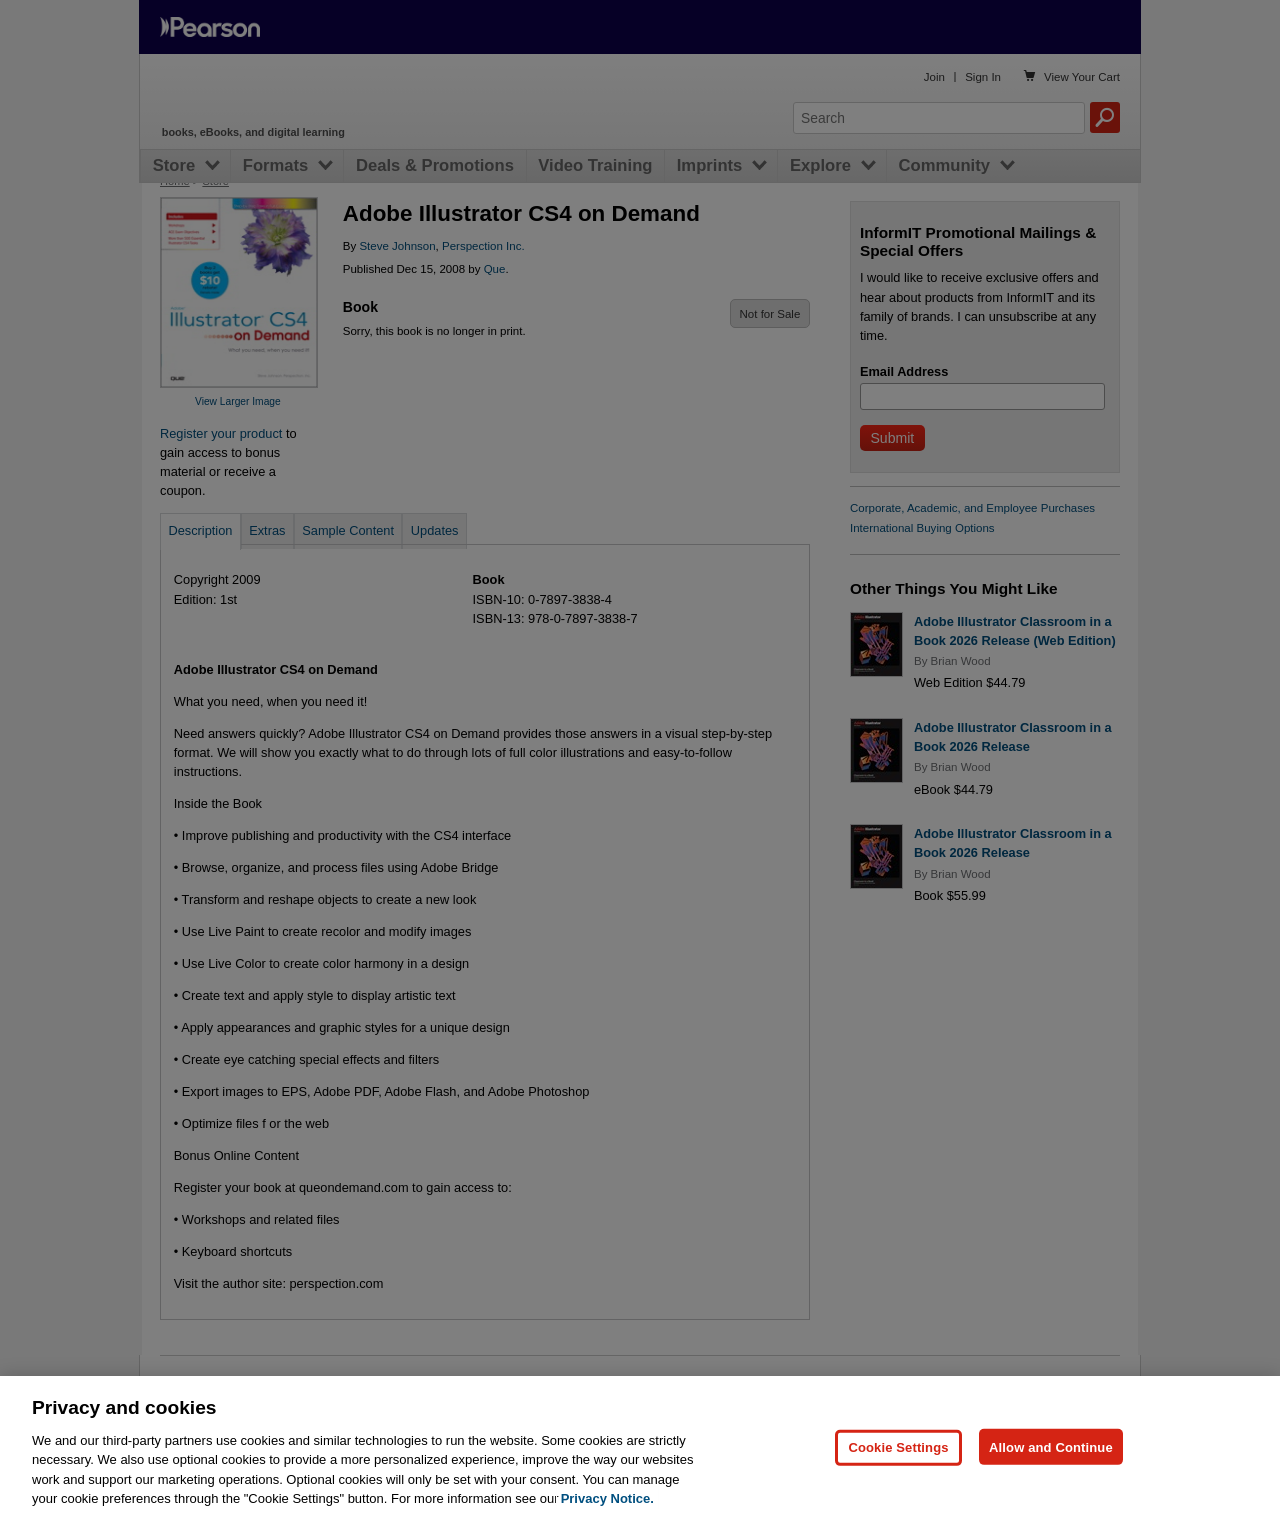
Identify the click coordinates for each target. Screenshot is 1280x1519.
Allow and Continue (1051, 1485)
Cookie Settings (898, 1485)
